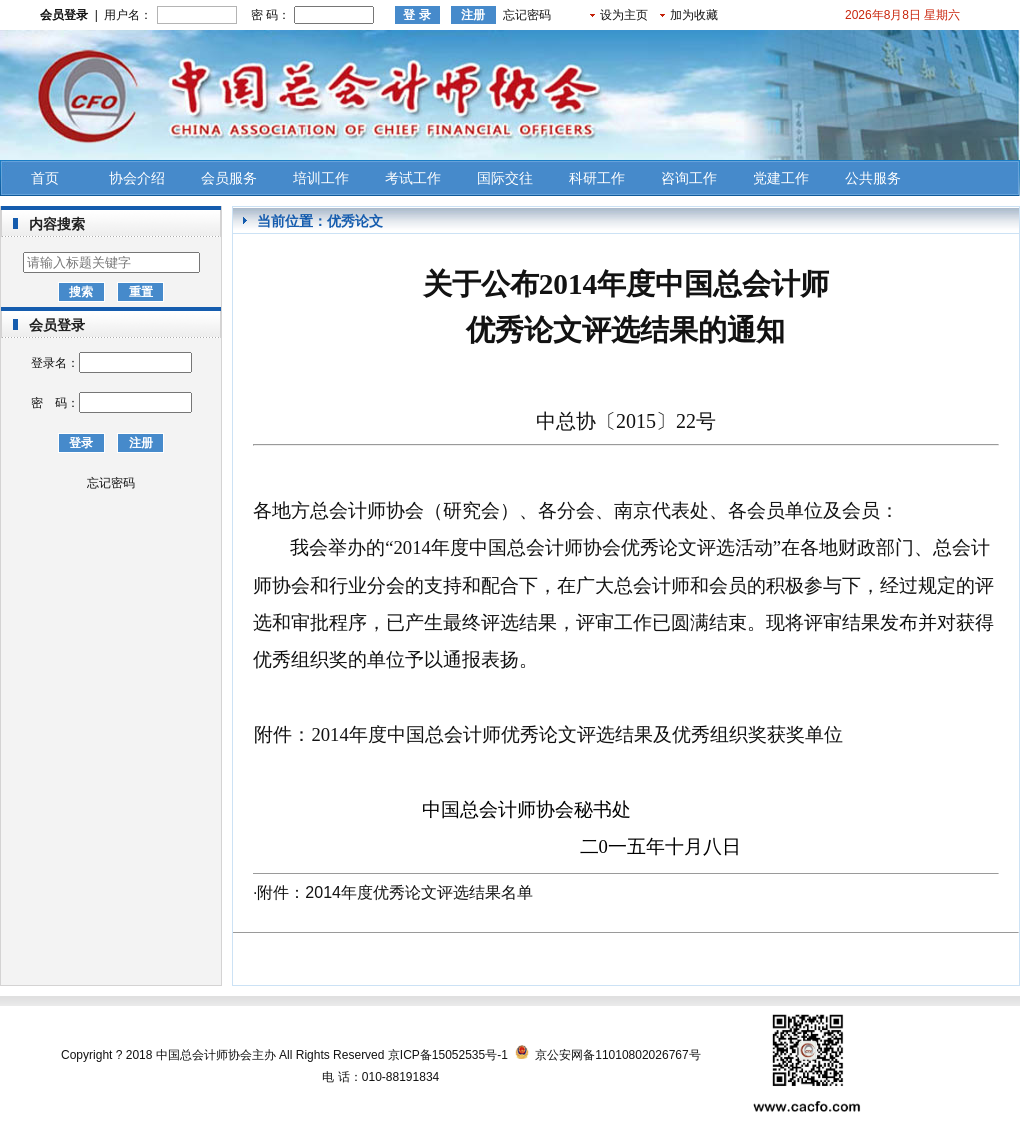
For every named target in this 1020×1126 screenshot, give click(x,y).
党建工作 (781, 178)
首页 (45, 178)
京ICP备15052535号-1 (448, 1055)
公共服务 (873, 178)
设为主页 (624, 15)
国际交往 (505, 178)
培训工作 (321, 178)
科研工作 (597, 178)
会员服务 (229, 178)
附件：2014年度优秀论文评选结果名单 (395, 892)
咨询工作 (689, 178)
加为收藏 (694, 15)
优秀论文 (355, 221)
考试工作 (413, 178)
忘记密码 (527, 15)
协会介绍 (137, 178)
